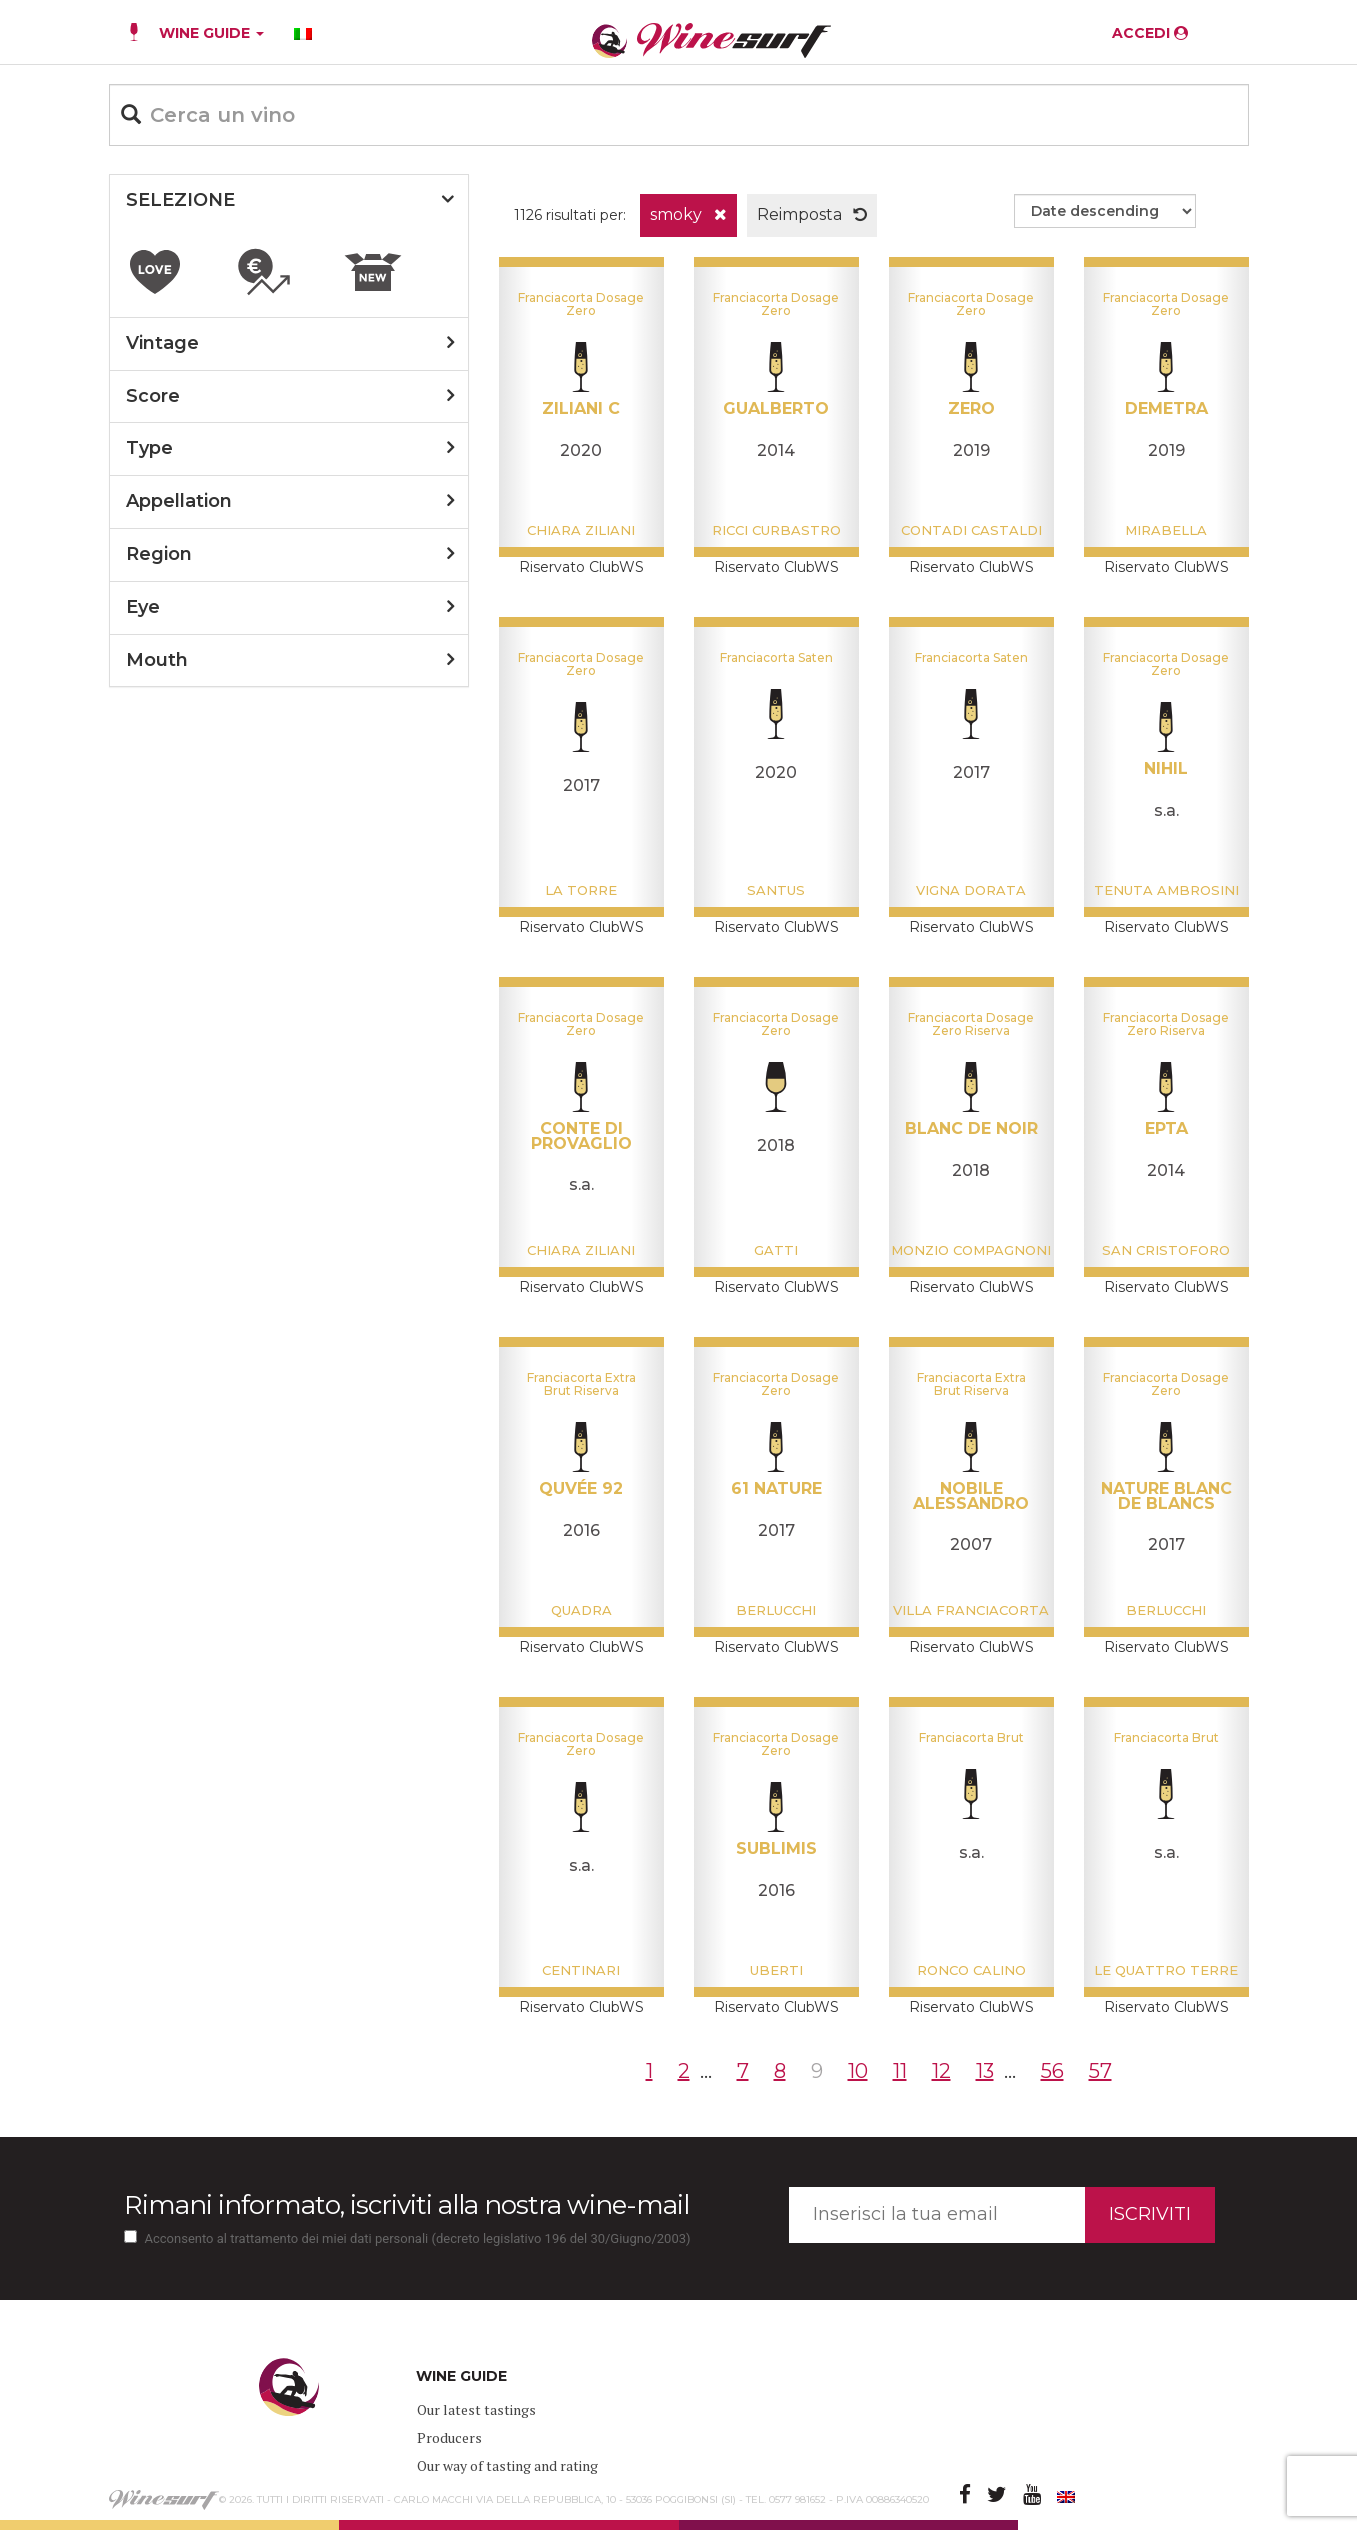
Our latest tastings (476, 2409)
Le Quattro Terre (1166, 1970)
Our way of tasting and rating (507, 2465)
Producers (449, 2437)
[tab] (289, 201)
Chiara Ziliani (581, 530)
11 (900, 2071)
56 (1052, 2071)
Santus (776, 890)
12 (941, 2071)
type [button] (149, 448)
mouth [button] (157, 660)
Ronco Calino (971, 1970)
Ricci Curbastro (776, 530)
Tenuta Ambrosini (1166, 890)
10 (858, 2071)
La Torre (581, 890)
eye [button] (143, 607)
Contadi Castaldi (971, 530)
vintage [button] (162, 343)
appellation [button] (179, 501)
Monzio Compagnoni (971, 1250)
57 (1100, 2071)
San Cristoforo (1166, 1250)
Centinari (581, 1970)
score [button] (153, 396)
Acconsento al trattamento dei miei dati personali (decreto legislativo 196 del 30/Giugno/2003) (418, 2238)
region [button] (159, 554)
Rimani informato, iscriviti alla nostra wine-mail (406, 2205)
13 (985, 2071)
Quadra (581, 1610)
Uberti (776, 1970)
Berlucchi (776, 1610)
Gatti (776, 1250)
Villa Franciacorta (971, 1610)
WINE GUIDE (211, 33)
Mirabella (1166, 530)
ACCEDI (1150, 33)
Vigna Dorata (971, 890)
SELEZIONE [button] (180, 200)
